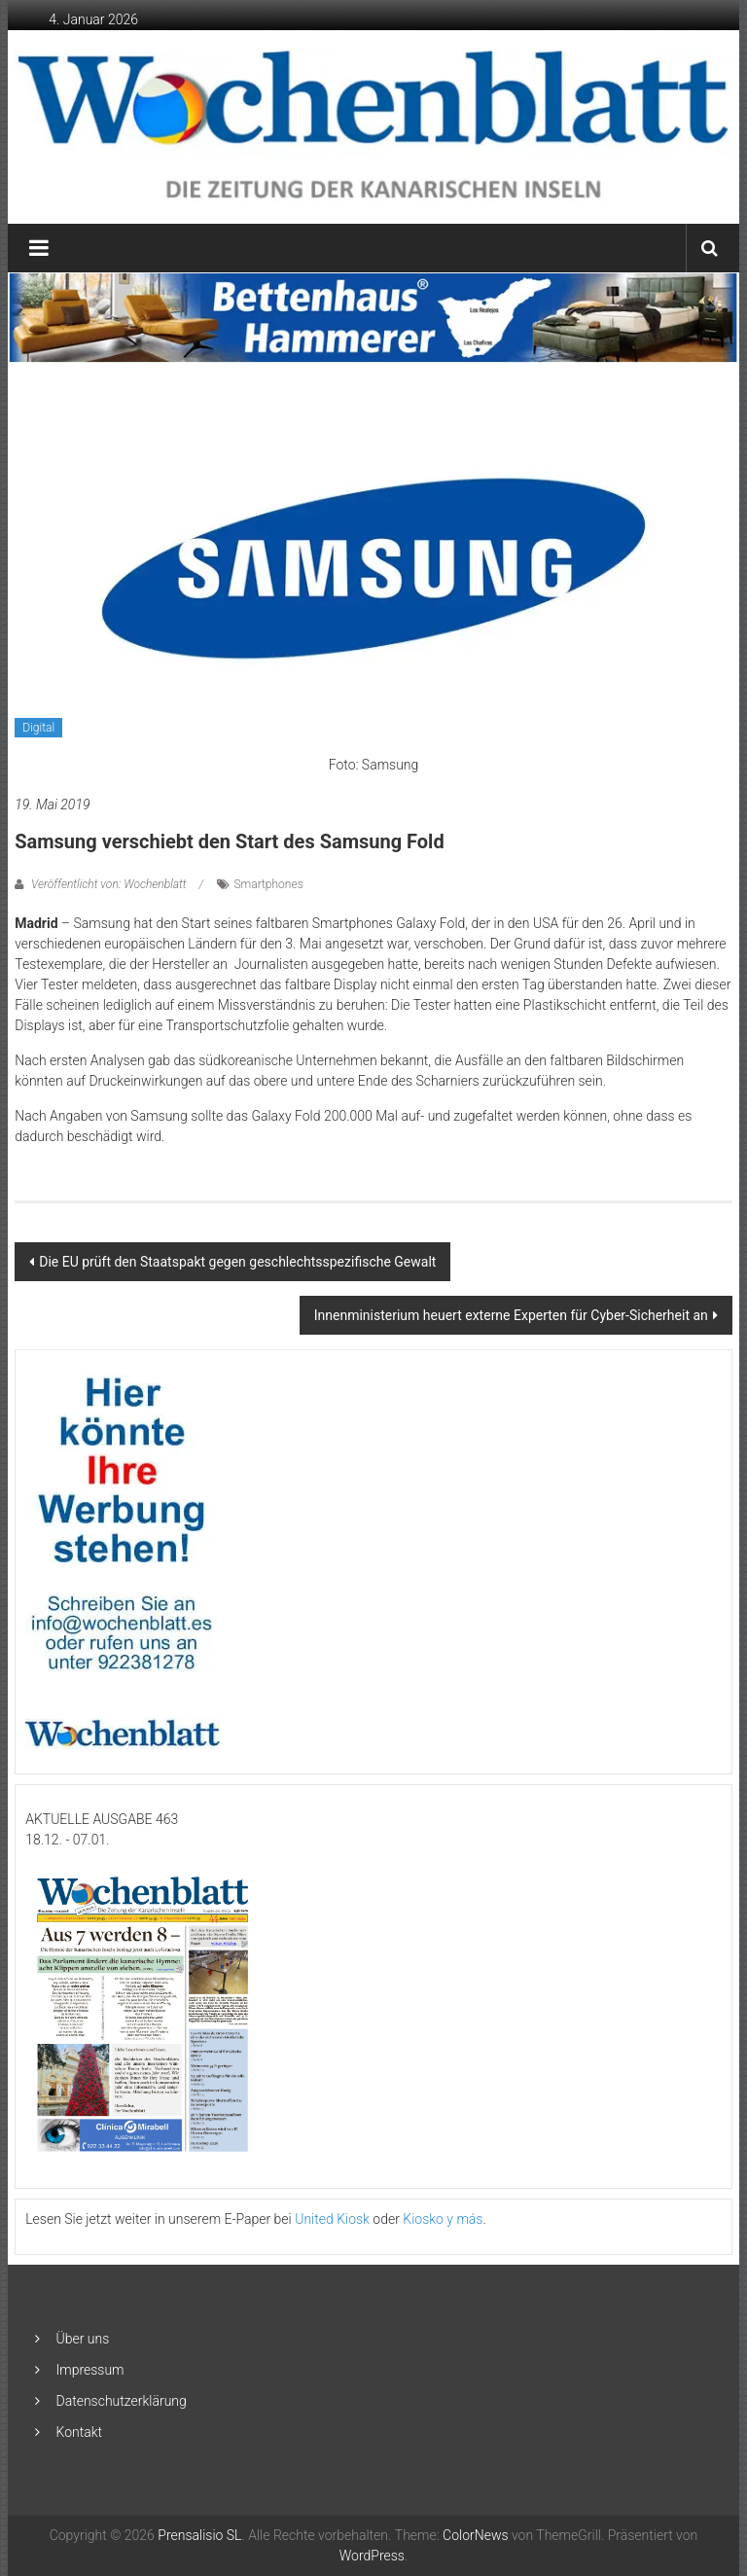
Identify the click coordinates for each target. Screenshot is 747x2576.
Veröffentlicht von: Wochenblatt (108, 884)
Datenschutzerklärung (121, 2401)
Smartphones (268, 884)
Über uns (83, 2338)
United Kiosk (332, 2219)
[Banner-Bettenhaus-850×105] (374, 316)
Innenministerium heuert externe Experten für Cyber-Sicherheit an (511, 1315)
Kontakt (79, 2432)
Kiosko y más (442, 2219)
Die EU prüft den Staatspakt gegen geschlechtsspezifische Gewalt (237, 1262)
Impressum (90, 2370)
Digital (38, 727)
